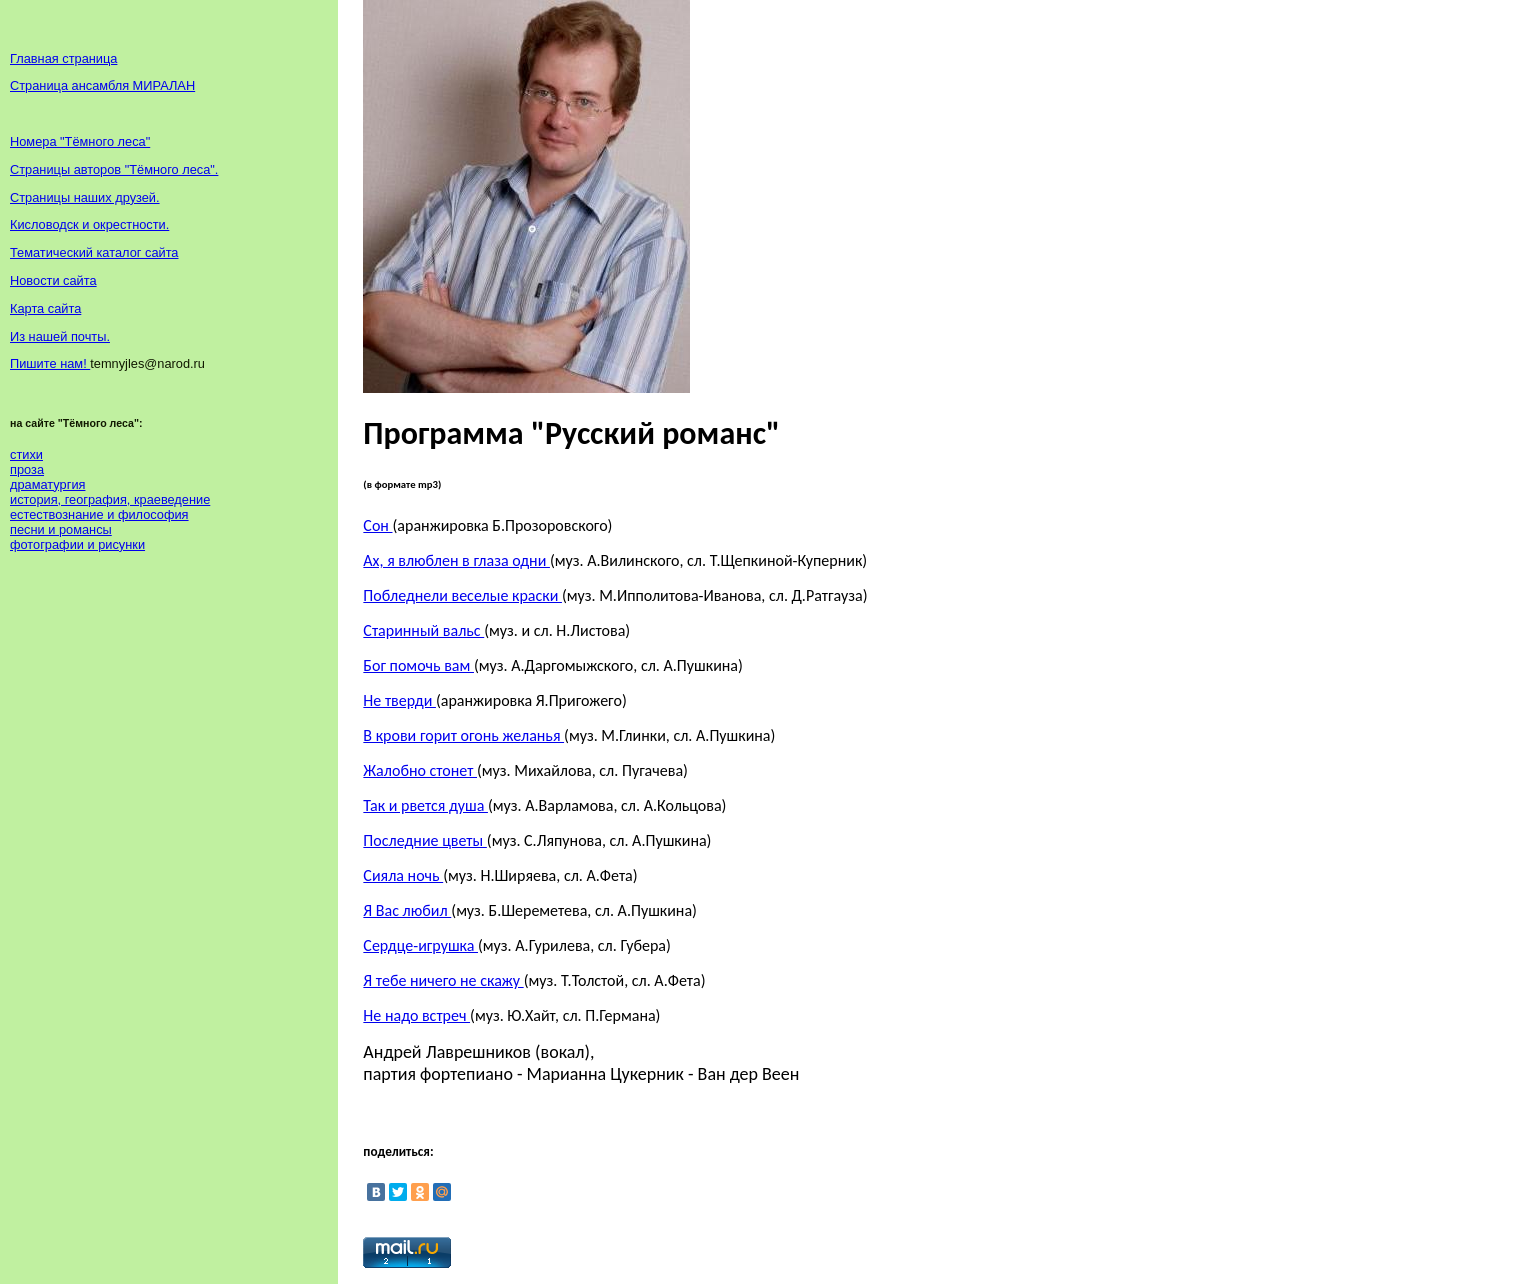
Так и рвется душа (425, 805)
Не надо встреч (416, 1015)
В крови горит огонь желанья (463, 735)
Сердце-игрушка (420, 945)
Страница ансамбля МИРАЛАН (102, 85)
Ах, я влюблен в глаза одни (456, 560)
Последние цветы (424, 840)
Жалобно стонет (420, 770)
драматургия (47, 484)
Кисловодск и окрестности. (89, 224)
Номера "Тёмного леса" (80, 141)
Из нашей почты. (60, 336)
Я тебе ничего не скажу (443, 980)
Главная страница (63, 58)
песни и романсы (61, 529)
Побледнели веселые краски (462, 595)
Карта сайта (45, 308)
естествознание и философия (99, 514)
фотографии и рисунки (77, 544)
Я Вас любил (407, 910)
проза (27, 469)
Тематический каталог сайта (94, 252)
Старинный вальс (423, 630)
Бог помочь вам (418, 665)
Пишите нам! (50, 363)
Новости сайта (53, 280)
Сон (377, 525)
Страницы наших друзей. (85, 197)
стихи (26, 454)
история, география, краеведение (110, 499)
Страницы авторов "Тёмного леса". (114, 169)
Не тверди (399, 700)
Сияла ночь (403, 875)
